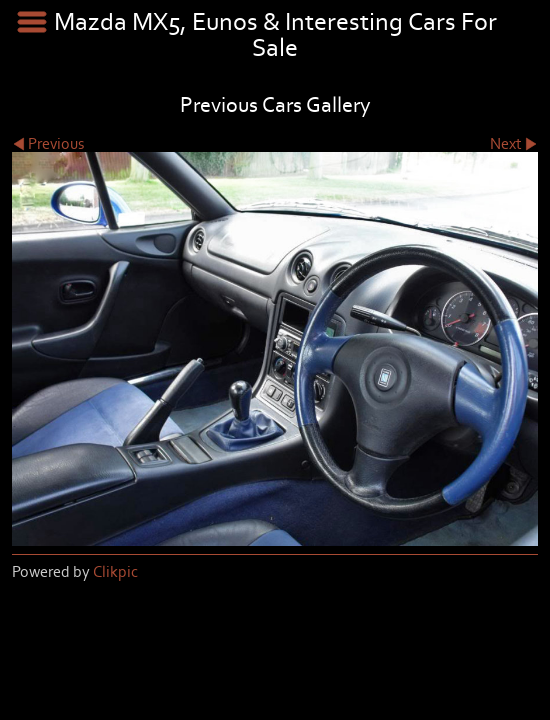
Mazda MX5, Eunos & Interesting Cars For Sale (275, 35)
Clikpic (115, 572)
